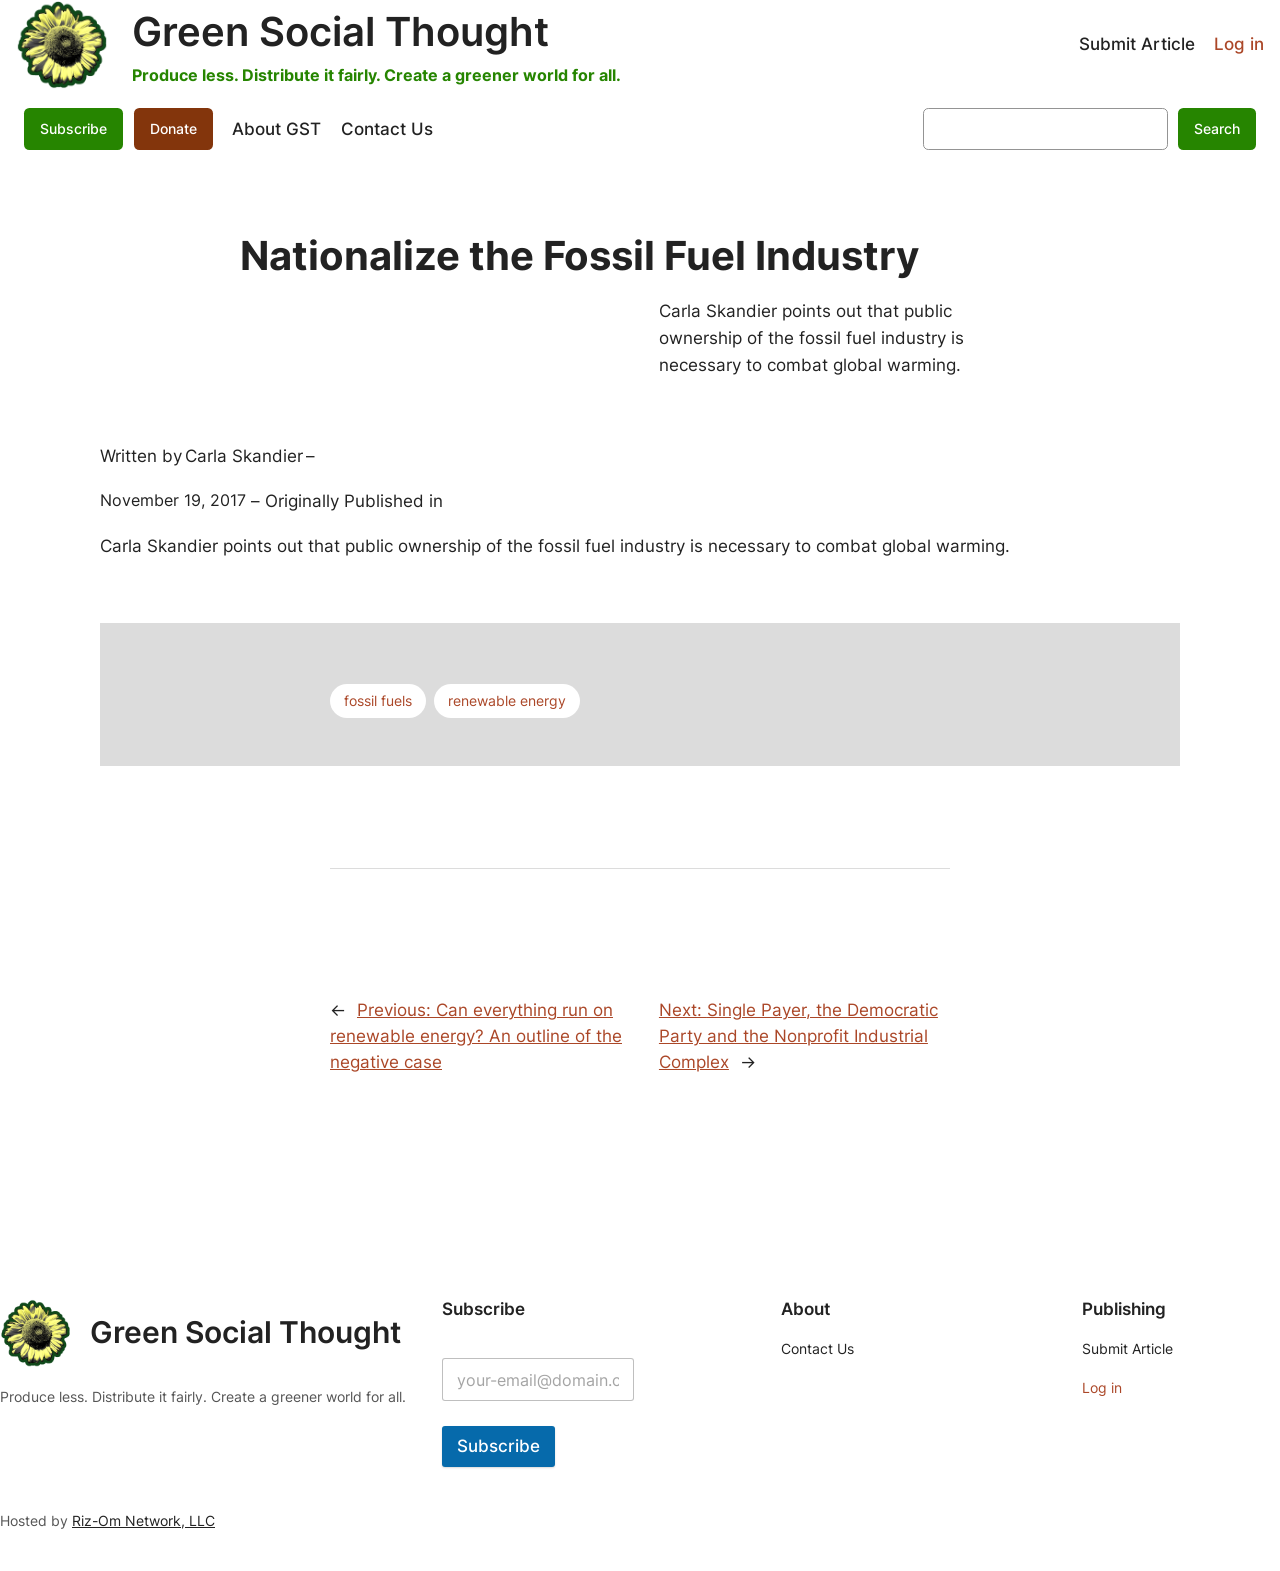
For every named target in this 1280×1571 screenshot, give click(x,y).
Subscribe (73, 128)
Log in (1239, 44)
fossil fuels (378, 700)
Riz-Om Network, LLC (143, 1520)
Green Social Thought (340, 31)
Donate (173, 128)
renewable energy (507, 700)
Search (1217, 128)
